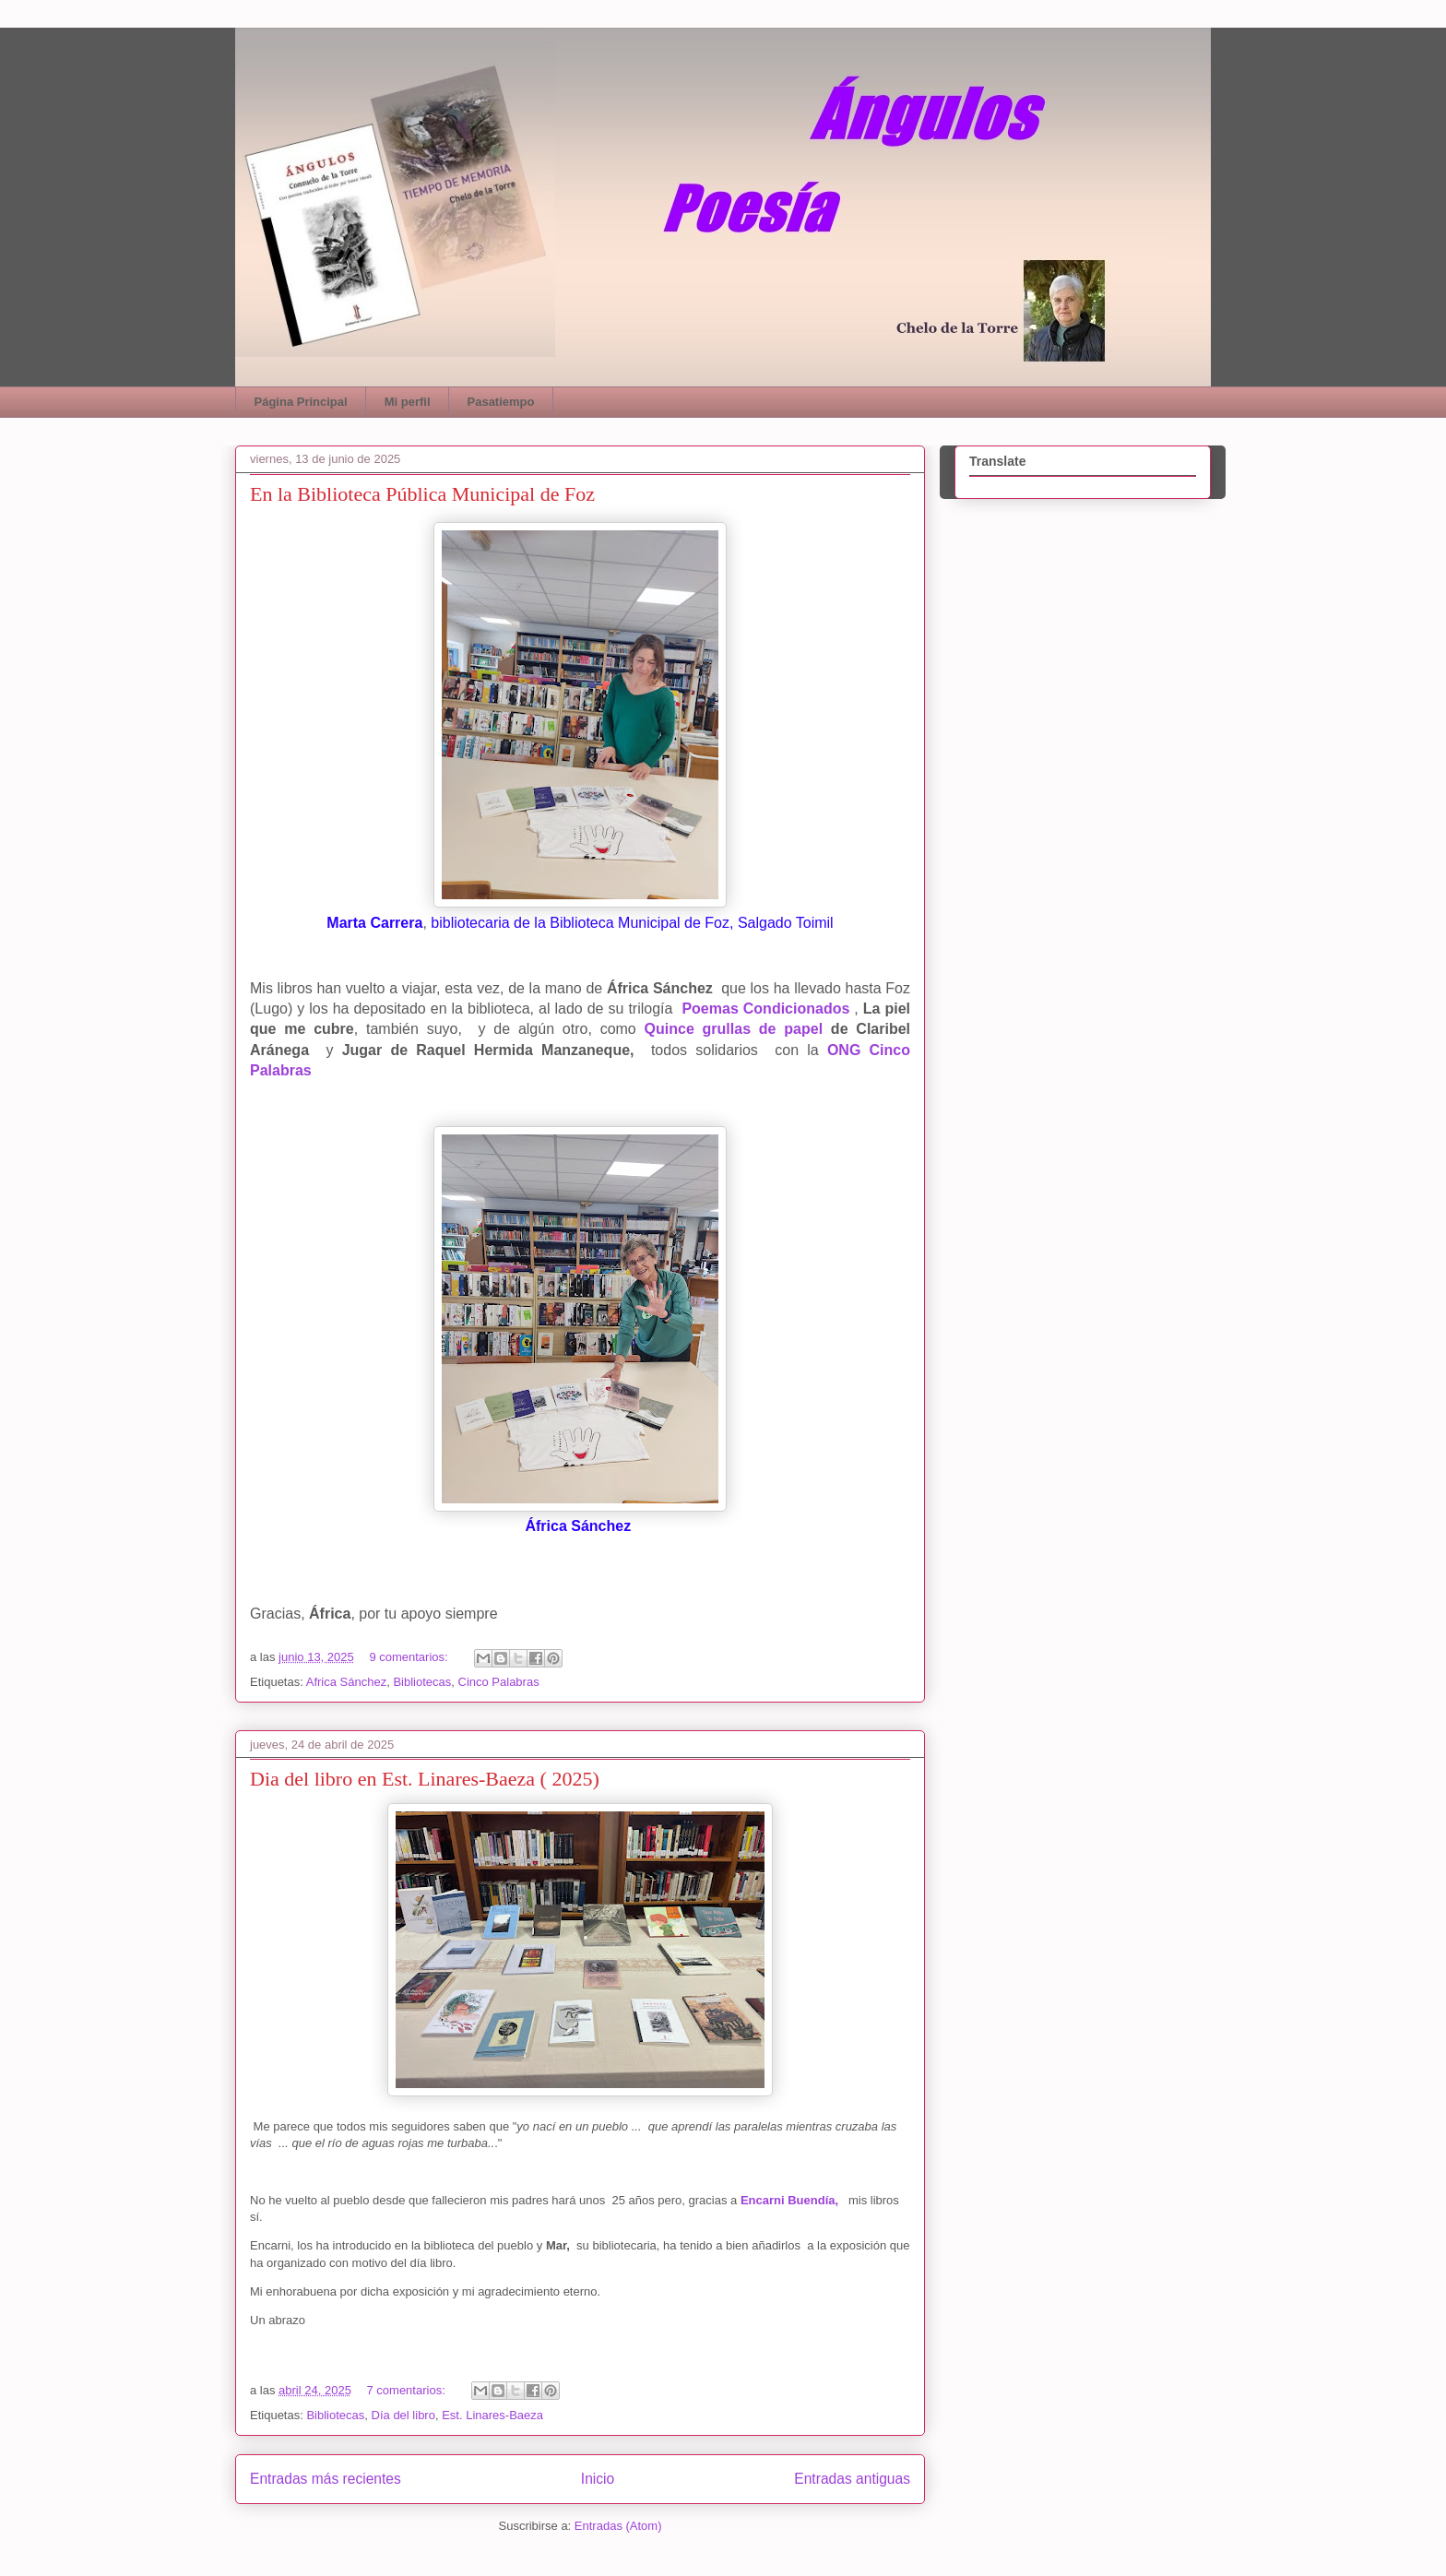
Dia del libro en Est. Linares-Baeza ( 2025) (424, 1778)
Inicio (597, 2479)
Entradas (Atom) (618, 2526)
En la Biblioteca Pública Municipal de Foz (422, 493)
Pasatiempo (501, 402)
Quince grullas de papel (734, 1029)
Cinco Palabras (498, 1682)
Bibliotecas (422, 1682)
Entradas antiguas (852, 2479)
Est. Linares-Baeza (492, 2415)
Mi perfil (408, 402)
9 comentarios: (410, 1657)
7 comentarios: (407, 2390)
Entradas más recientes (325, 2479)
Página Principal (301, 402)
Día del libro (403, 2415)
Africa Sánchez (346, 1682)
